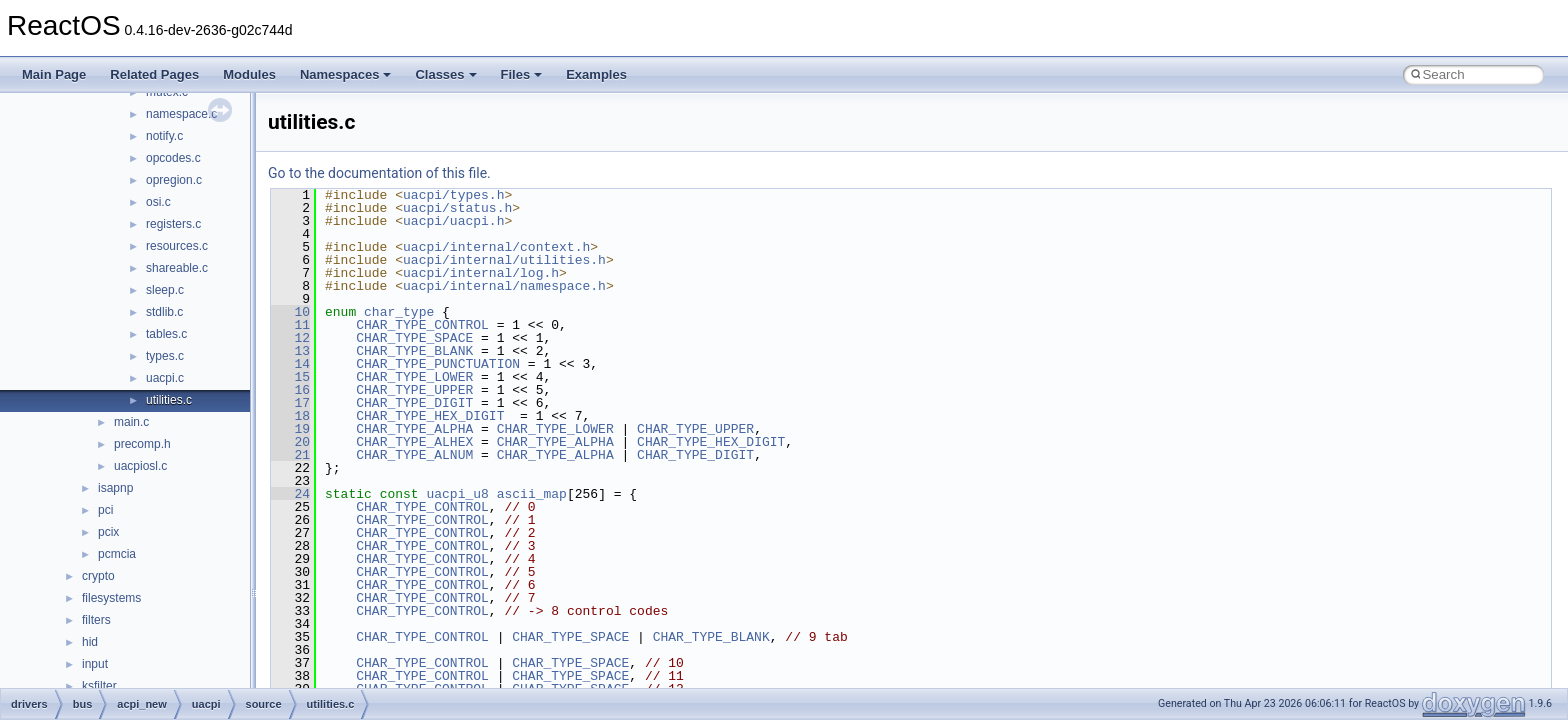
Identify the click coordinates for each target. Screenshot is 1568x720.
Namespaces (346, 74)
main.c (131, 422)
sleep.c (165, 290)
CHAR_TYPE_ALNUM (414, 455)
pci (105, 510)
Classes (445, 74)
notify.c (164, 136)
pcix (108, 532)
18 (290, 416)
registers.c (173, 224)
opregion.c (174, 180)
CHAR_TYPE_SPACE (414, 338)
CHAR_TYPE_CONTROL (422, 325)
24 (290, 494)
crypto (98, 576)
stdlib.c (164, 312)
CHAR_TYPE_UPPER (414, 390)
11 (290, 325)
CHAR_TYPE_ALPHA (414, 429)
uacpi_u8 (457, 494)
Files (522, 74)
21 (290, 455)
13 (290, 351)
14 (290, 364)
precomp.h (142, 444)
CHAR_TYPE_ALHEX (414, 442)
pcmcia (117, 554)
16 (290, 390)
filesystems (111, 598)
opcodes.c (173, 158)
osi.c (158, 202)
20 (290, 442)
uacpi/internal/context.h (496, 247)
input (95, 664)
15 (290, 377)
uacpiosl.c (140, 466)
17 (290, 403)
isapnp (115, 488)
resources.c (177, 246)
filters (96, 620)
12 (290, 338)
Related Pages (154, 74)
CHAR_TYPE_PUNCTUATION (438, 364)
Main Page (54, 74)
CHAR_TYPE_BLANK (414, 351)
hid (90, 642)
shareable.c (177, 268)
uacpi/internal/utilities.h (504, 260)
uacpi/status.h (457, 208)
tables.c (166, 334)
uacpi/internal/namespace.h (504, 286)
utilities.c (169, 400)
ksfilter (99, 686)
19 (290, 429)
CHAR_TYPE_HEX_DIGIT (430, 416)
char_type (399, 312)
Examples (596, 74)
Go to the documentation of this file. (379, 173)
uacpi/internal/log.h (481, 273)
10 (290, 312)
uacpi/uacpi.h (453, 221)
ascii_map (532, 494)
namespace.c (181, 114)
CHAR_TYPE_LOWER (414, 377)
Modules (249, 74)
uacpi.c (165, 378)
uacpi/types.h (453, 195)
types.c (165, 356)
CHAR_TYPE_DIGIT (414, 403)
